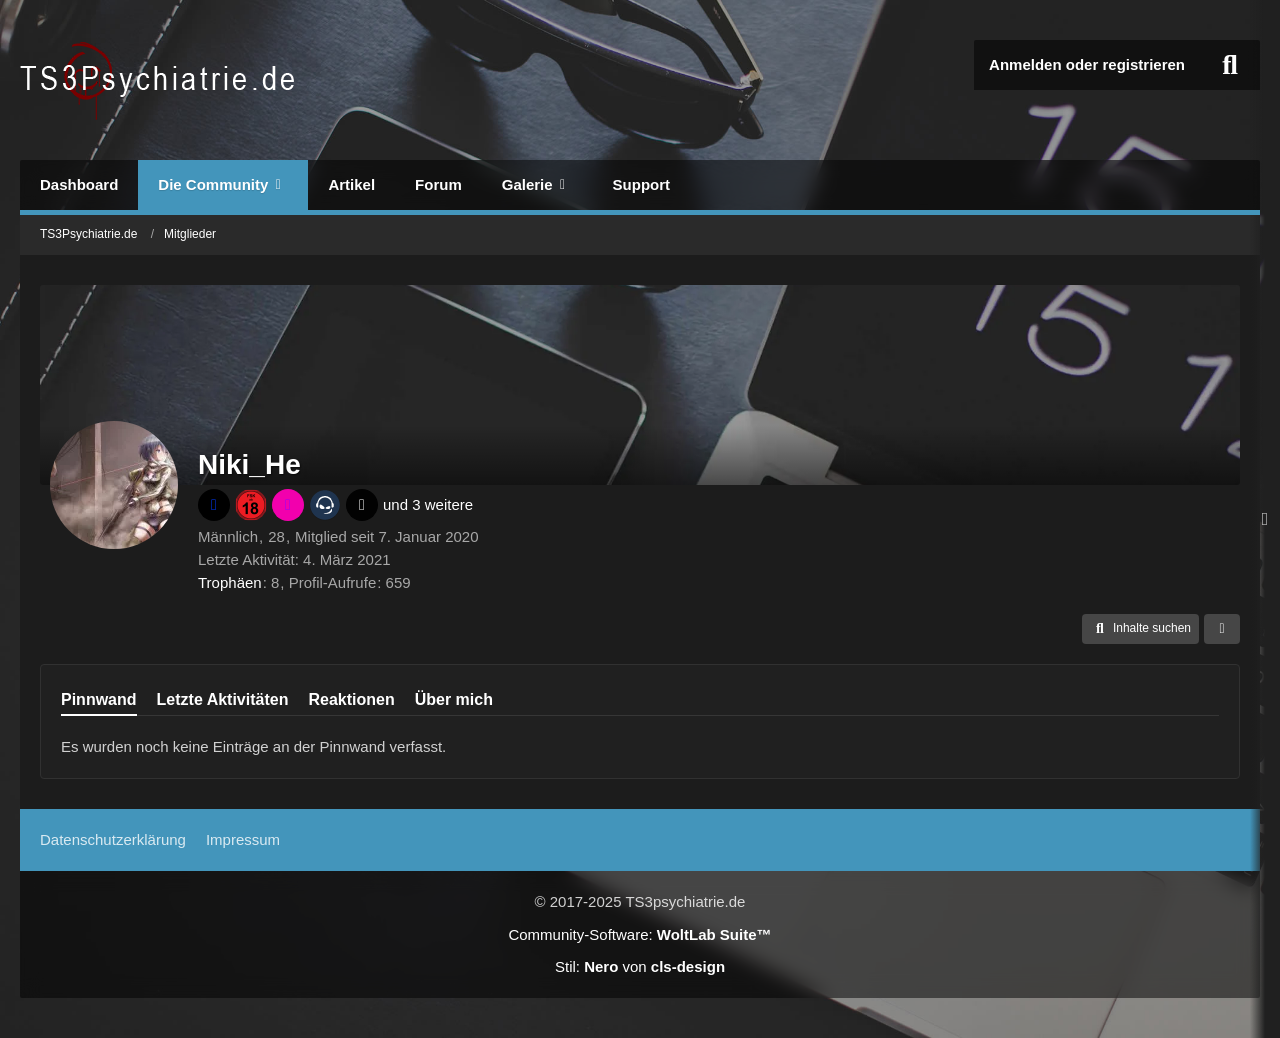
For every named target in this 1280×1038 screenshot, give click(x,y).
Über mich (454, 699)
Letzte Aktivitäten (223, 699)
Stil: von (640, 966)
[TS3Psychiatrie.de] (160, 80)
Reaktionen (351, 699)
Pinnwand (99, 699)
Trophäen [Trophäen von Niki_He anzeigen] (230, 582)
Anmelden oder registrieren (1087, 64)
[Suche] (1230, 65)
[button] (1140, 629)
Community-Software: (639, 934)
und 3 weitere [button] (428, 504)
